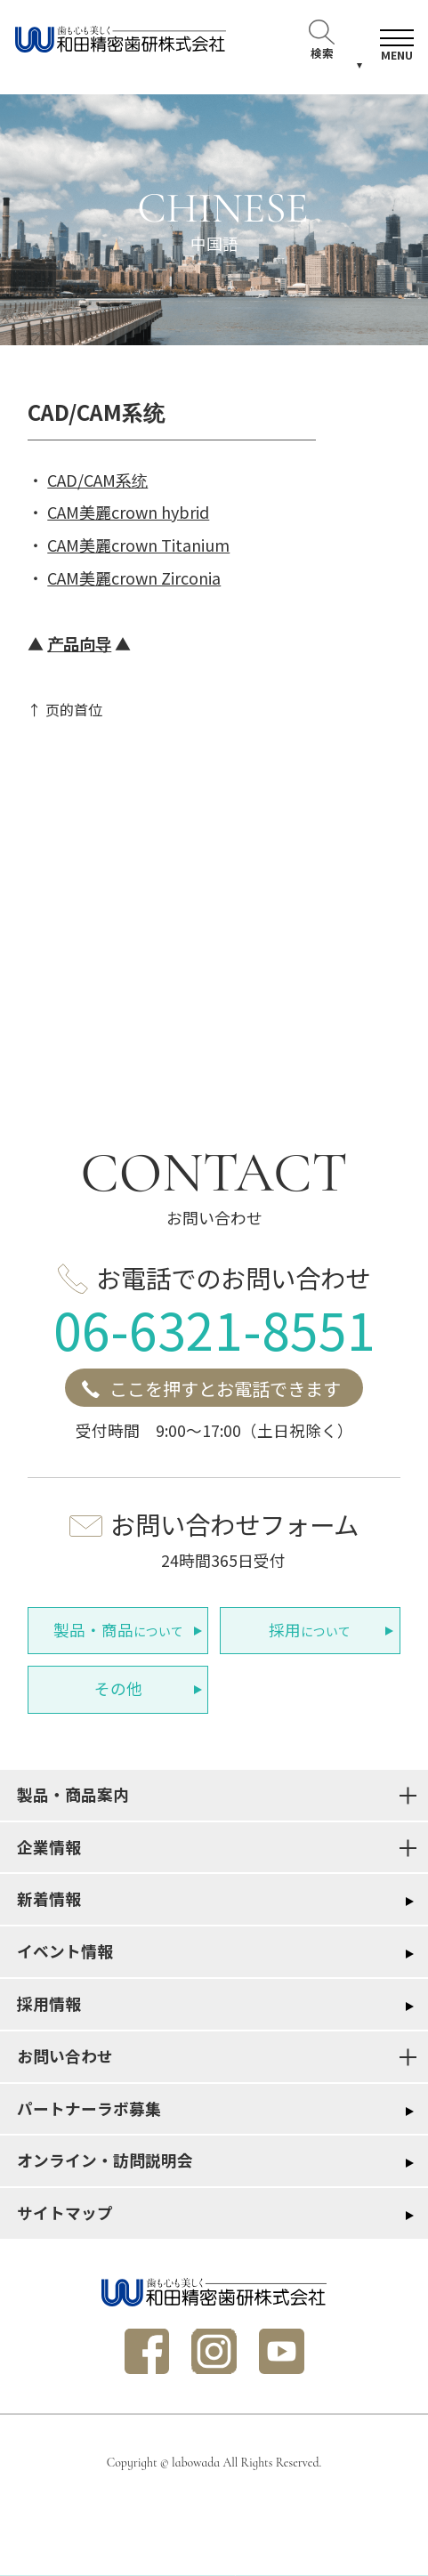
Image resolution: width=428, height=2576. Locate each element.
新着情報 (49, 1898)
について (118, 1630)
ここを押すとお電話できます (225, 1388)
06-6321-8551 (214, 1328)
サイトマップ (65, 2212)
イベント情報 (65, 1951)
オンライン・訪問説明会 (105, 2160)
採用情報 (49, 2003)
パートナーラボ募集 (89, 2108)
